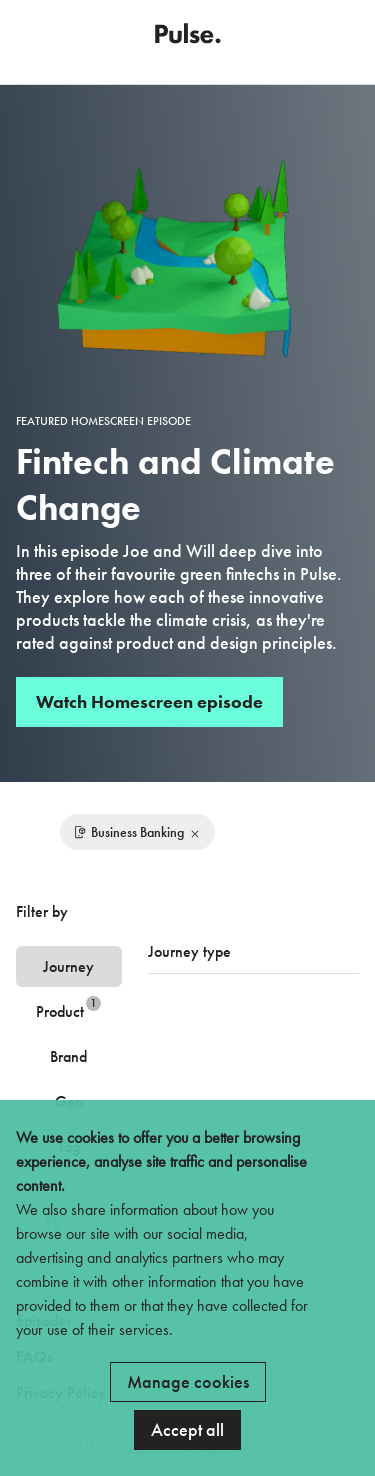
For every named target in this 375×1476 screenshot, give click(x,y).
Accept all (187, 1429)
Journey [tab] (68, 966)
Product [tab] (68, 1008)
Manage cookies (188, 1381)
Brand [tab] (68, 1056)
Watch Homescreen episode (149, 701)
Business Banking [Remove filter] (137, 832)
